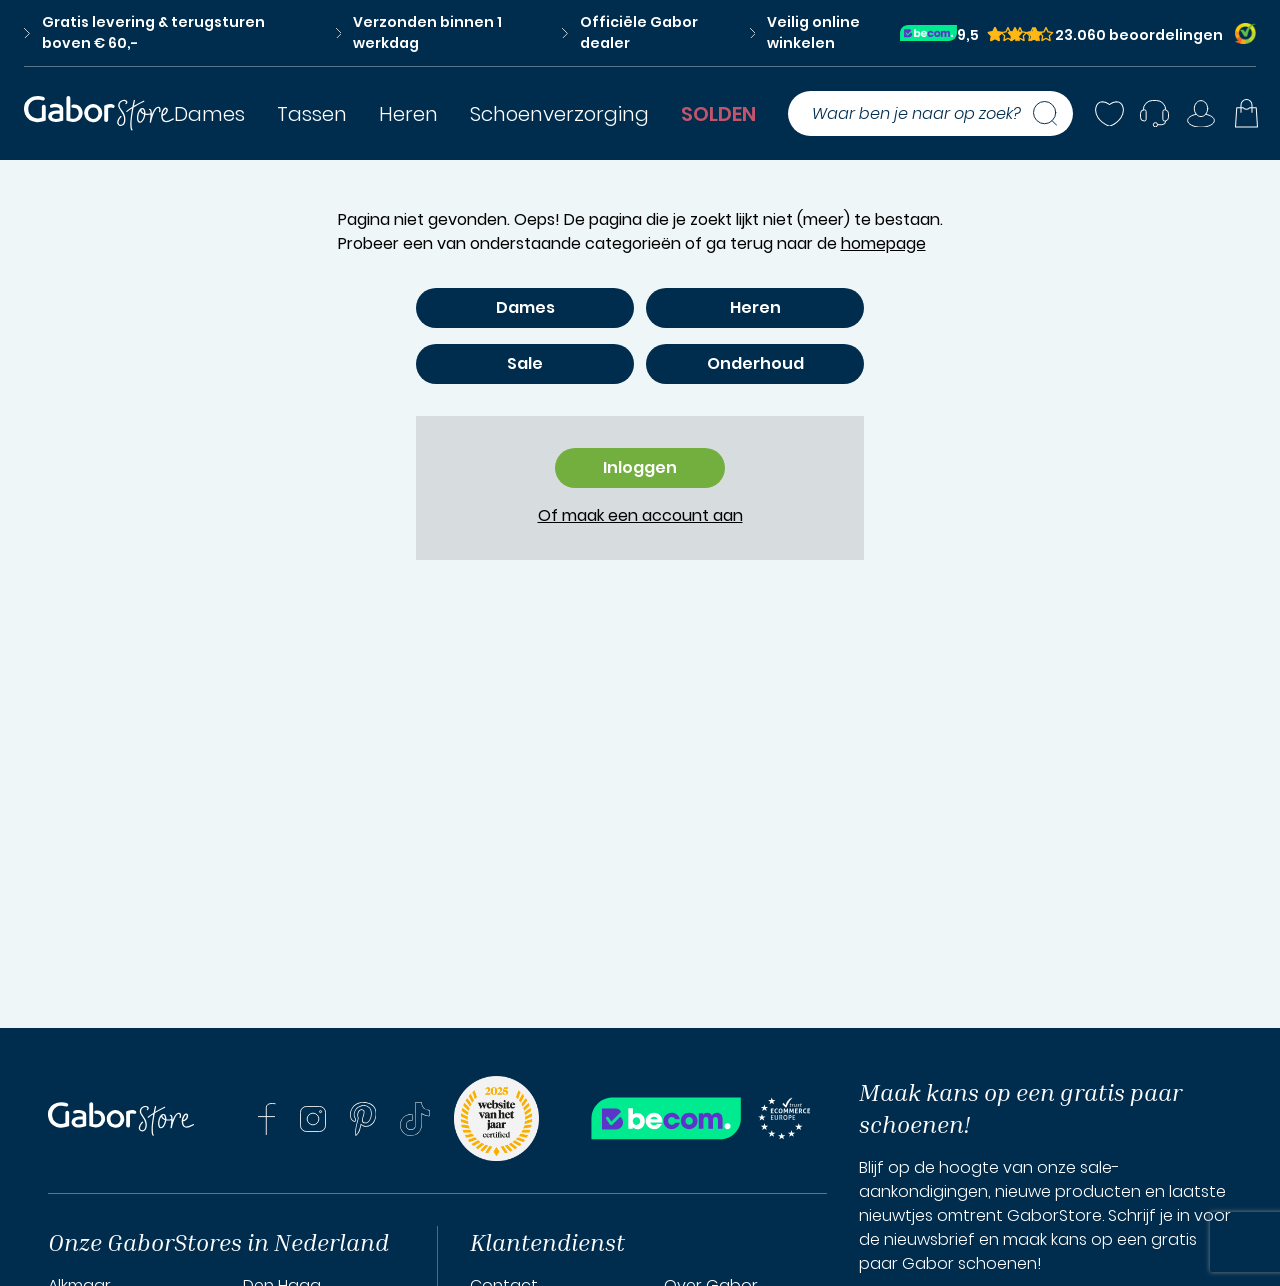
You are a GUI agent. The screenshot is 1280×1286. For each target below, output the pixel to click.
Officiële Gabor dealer (630, 32)
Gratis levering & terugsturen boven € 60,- (144, 32)
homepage (883, 243)
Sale (525, 363)
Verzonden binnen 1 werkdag (419, 32)
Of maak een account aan (640, 515)
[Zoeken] (1053, 114)
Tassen (312, 114)
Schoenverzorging (559, 114)
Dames (209, 114)
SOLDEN (718, 114)
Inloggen (640, 467)
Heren (408, 114)
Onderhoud (755, 363)
